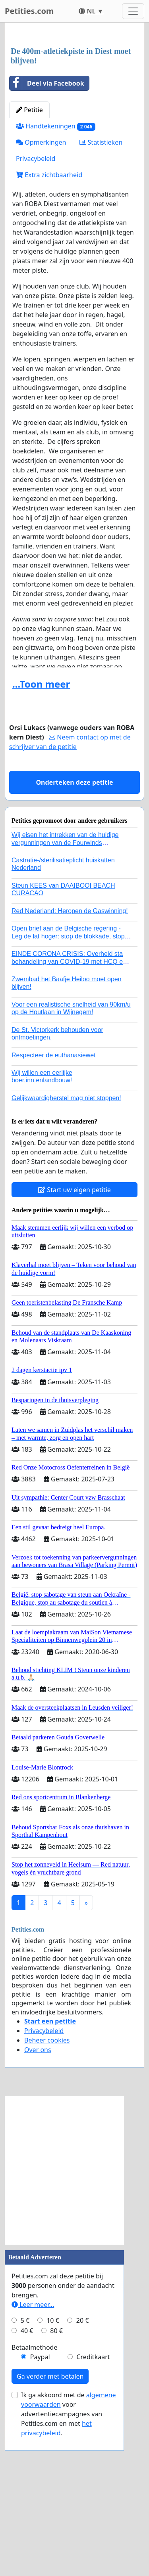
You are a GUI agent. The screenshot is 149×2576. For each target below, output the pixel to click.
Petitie (29, 258)
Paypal (40, 2505)
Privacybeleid (35, 307)
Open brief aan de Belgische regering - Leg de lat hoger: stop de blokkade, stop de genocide (68, 1084)
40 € (27, 2479)
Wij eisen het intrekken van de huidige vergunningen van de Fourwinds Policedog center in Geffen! (65, 991)
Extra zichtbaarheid (49, 323)
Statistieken (100, 291)
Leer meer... (33, 2453)
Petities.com (29, 11)
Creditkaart (93, 2505)
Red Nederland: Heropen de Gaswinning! (70, 1059)
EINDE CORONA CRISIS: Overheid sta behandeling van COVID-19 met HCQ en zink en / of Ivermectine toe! (69, 1110)
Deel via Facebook (47, 232)
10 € (52, 2469)
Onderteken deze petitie (74, 931)
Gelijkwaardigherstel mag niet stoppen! (66, 1246)
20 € (82, 2469)
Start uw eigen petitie (74, 1338)
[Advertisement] (74, 109)
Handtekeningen (55, 274)
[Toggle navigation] (133, 11)
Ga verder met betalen (50, 2525)
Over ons (37, 2198)
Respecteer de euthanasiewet (54, 1203)
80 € (56, 2479)
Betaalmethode (34, 2496)
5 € (25, 2469)
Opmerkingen (41, 291)
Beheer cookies (47, 2188)
